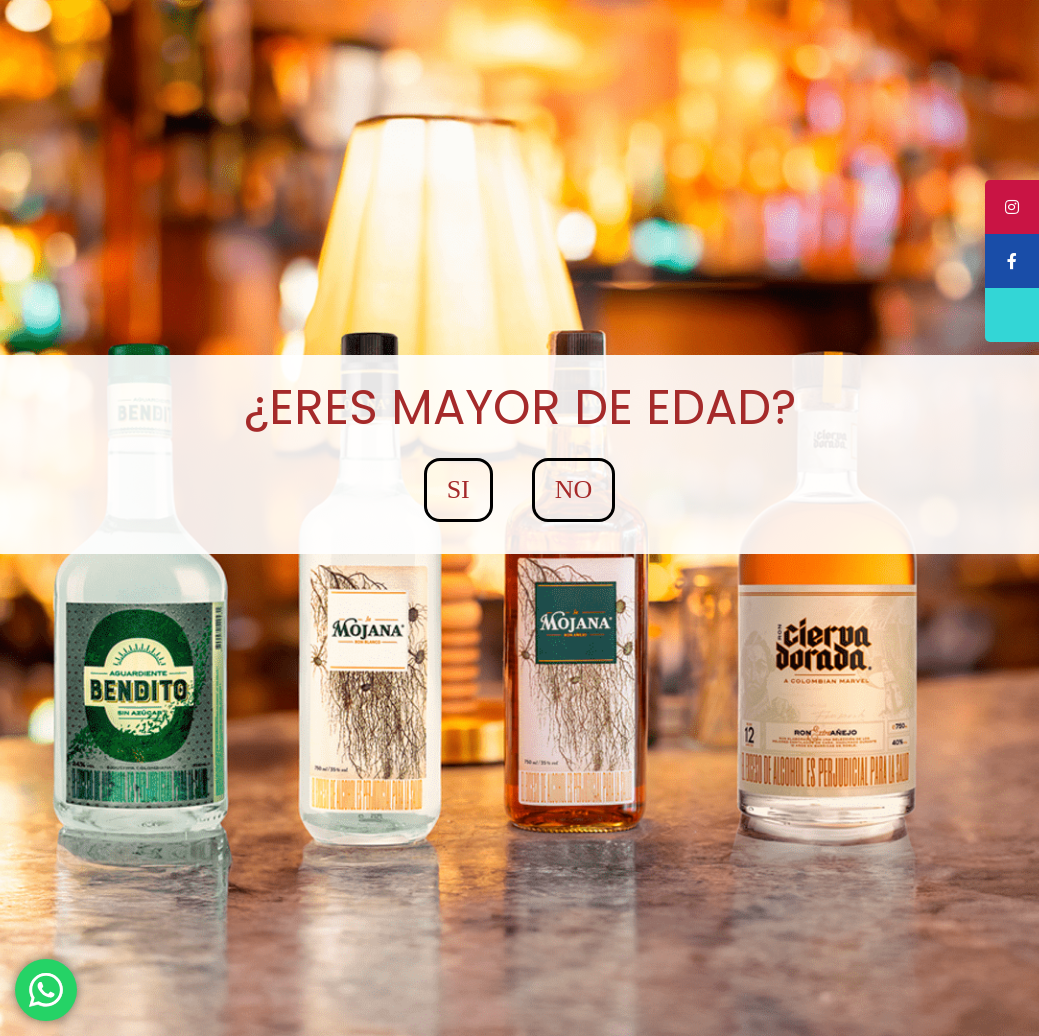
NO (574, 489)
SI (458, 489)
